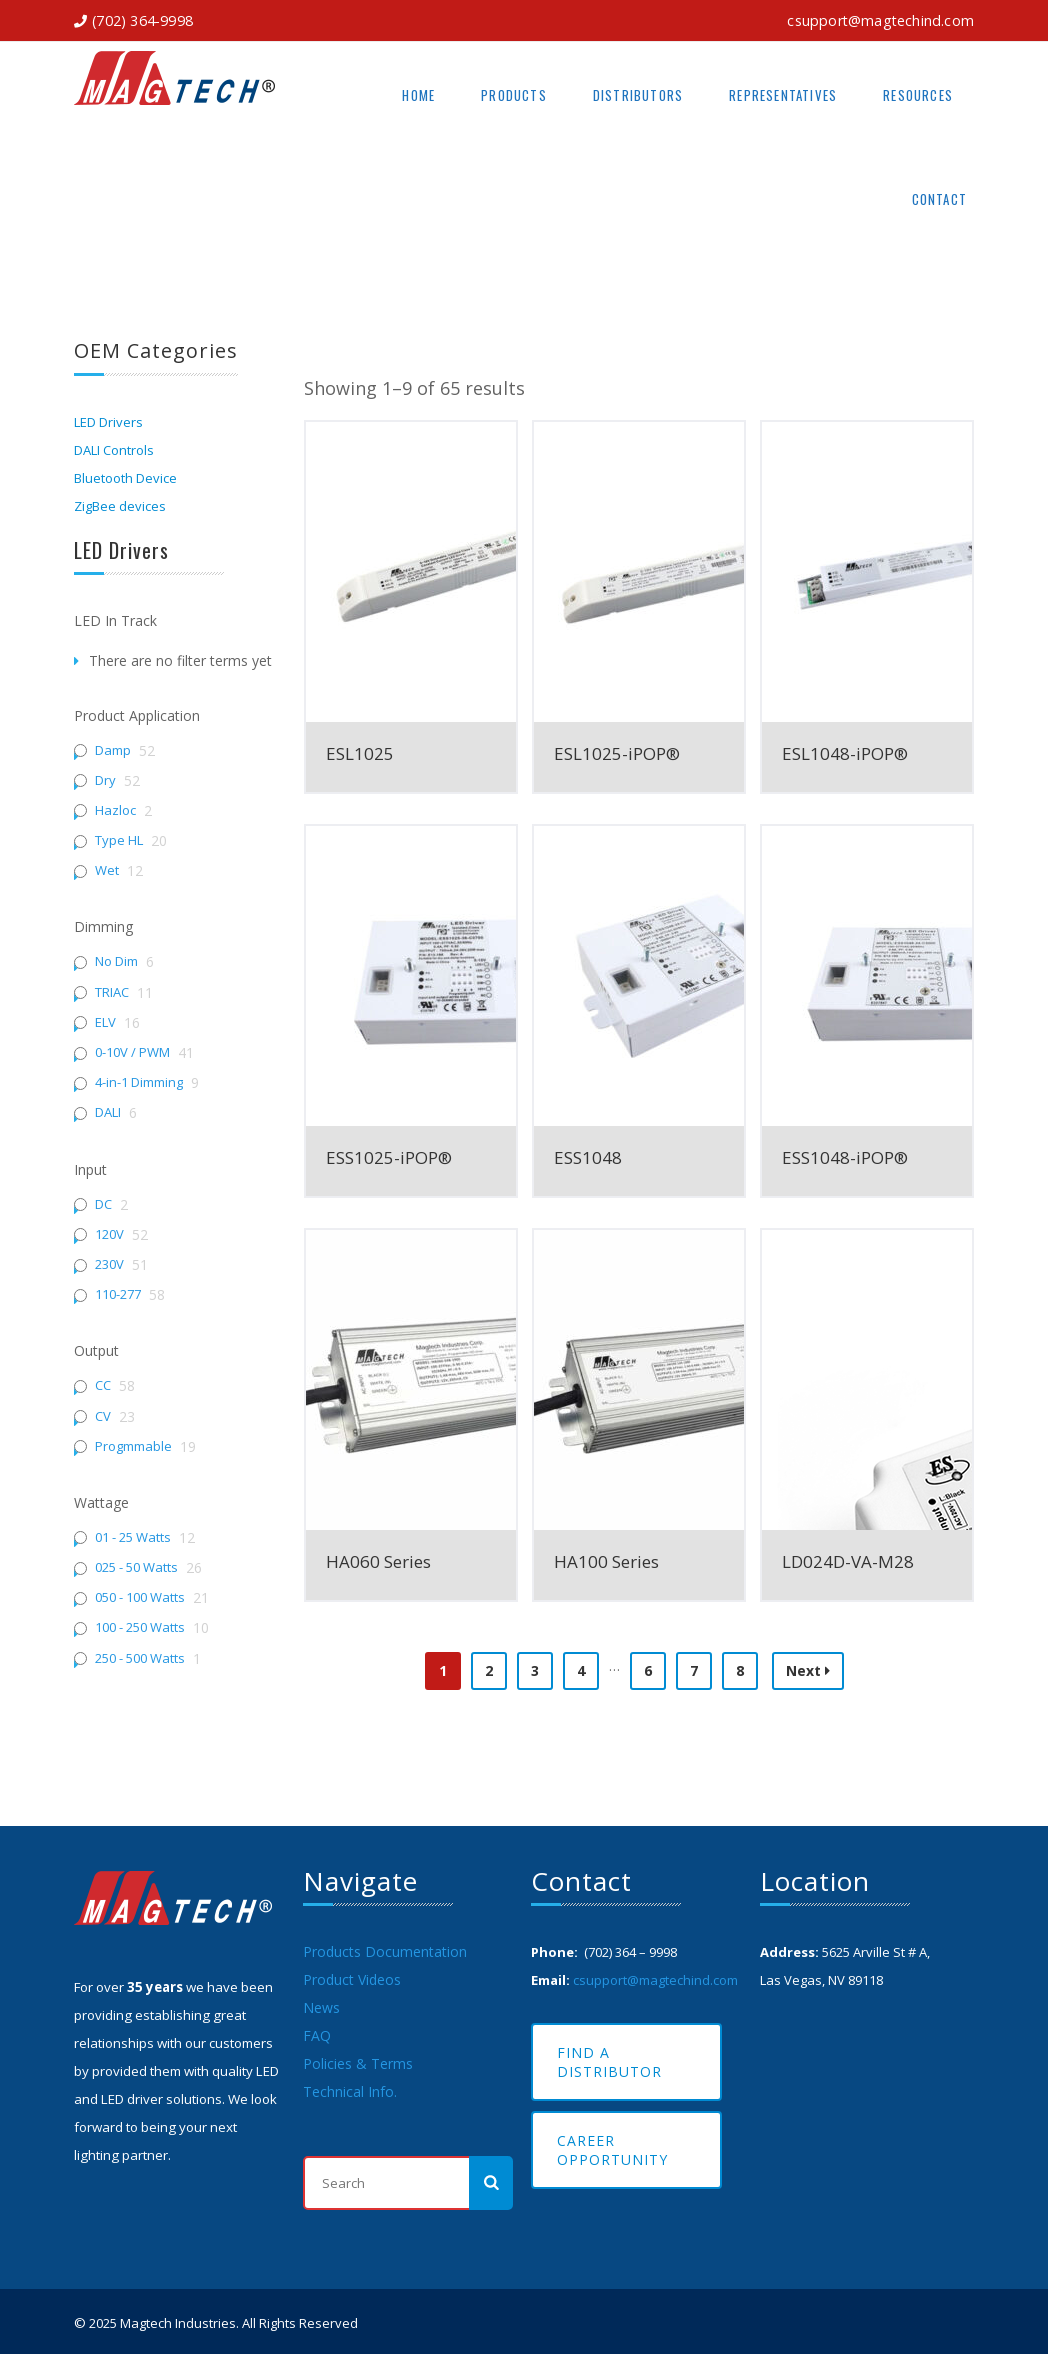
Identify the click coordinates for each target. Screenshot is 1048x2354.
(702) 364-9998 (142, 20)
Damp (113, 750)
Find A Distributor (609, 2062)
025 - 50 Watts (136, 1567)
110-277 (118, 1294)
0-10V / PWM (132, 1052)
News (321, 2007)
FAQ (317, 2035)
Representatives (783, 95)
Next (808, 1670)
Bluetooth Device (125, 478)
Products (514, 95)
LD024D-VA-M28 (848, 1561)
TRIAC (112, 992)
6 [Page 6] (648, 1670)
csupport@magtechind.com (880, 20)
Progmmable (133, 1446)
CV (103, 1416)
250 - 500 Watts (140, 1658)
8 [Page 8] (740, 1670)
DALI (108, 1112)
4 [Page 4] (581, 1670)
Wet (107, 870)
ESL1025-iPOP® (617, 753)
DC (103, 1204)
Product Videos (352, 1979)
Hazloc (115, 810)
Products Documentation (385, 1951)
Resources (918, 95)
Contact (939, 199)
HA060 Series (378, 1561)
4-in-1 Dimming (139, 1082)
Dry (105, 780)
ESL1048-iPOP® (845, 753)
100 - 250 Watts (140, 1627)
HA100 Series (606, 1561)
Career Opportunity (612, 2150)
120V (109, 1234)
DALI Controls (114, 450)
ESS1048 (588, 1157)
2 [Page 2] (489, 1670)
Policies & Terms (358, 2063)
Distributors (638, 95)
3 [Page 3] (535, 1670)
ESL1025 (360, 753)
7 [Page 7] (694, 1670)
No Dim (116, 961)
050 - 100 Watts (140, 1597)
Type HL (119, 840)
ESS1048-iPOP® (845, 1157)
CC (103, 1385)
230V (109, 1264)
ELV (105, 1022)
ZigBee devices (120, 506)
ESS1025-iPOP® (389, 1157)
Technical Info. (350, 2091)
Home (418, 95)
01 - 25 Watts (133, 1537)
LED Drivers (108, 422)
